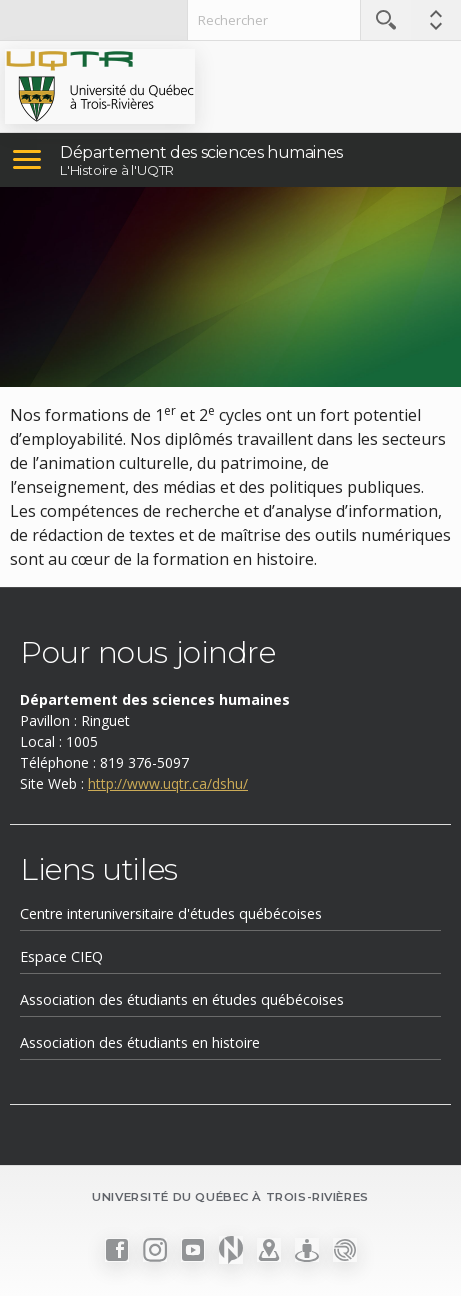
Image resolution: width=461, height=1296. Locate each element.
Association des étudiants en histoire (140, 1042)
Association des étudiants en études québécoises (182, 999)
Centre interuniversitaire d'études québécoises (171, 913)
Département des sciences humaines (201, 152)
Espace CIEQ (61, 956)
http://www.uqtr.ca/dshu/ (168, 783)
